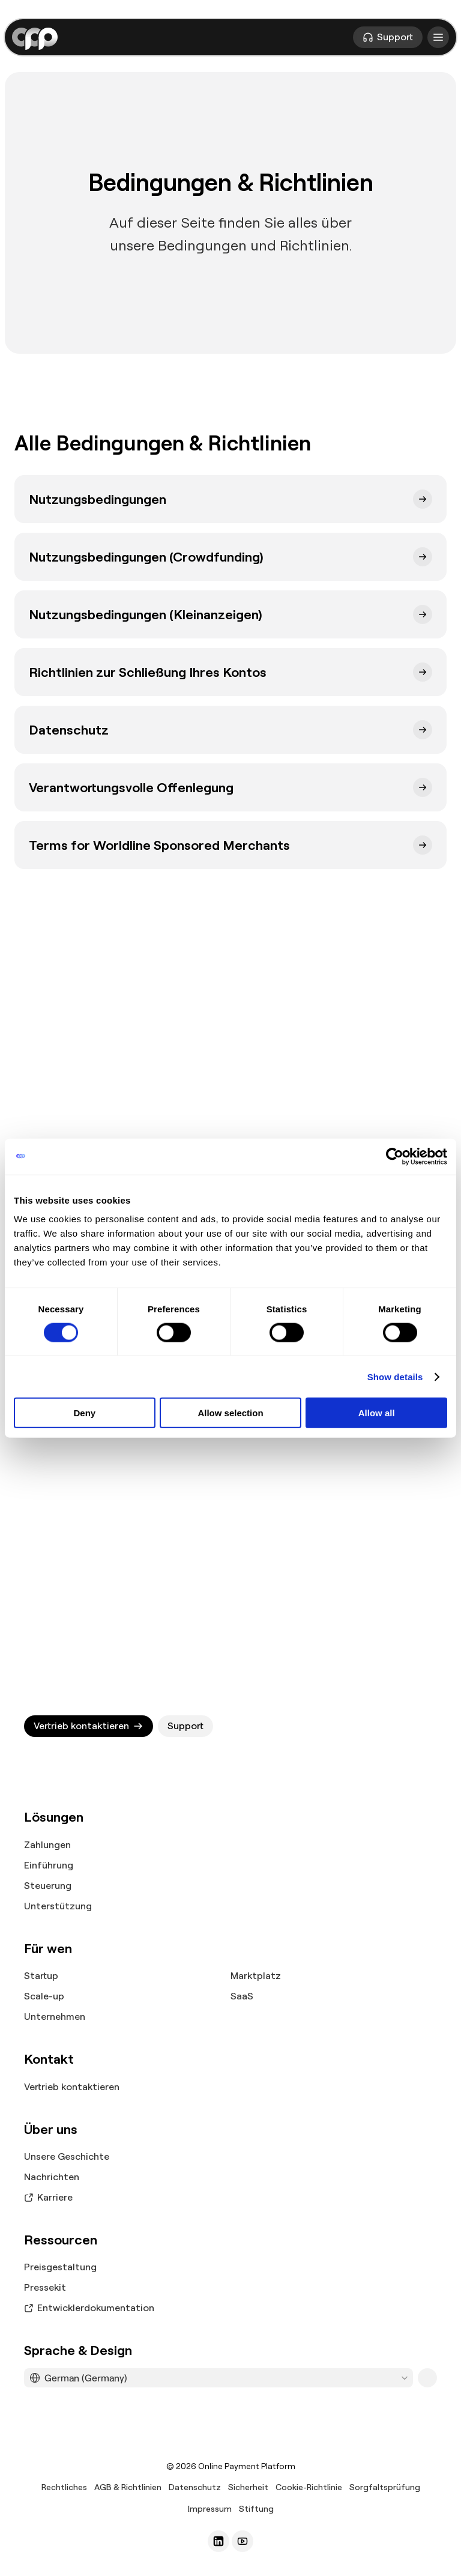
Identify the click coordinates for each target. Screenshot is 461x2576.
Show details (395, 1376)
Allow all (376, 1413)
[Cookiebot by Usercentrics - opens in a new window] (394, 1156)
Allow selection (230, 1413)
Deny (84, 1413)
